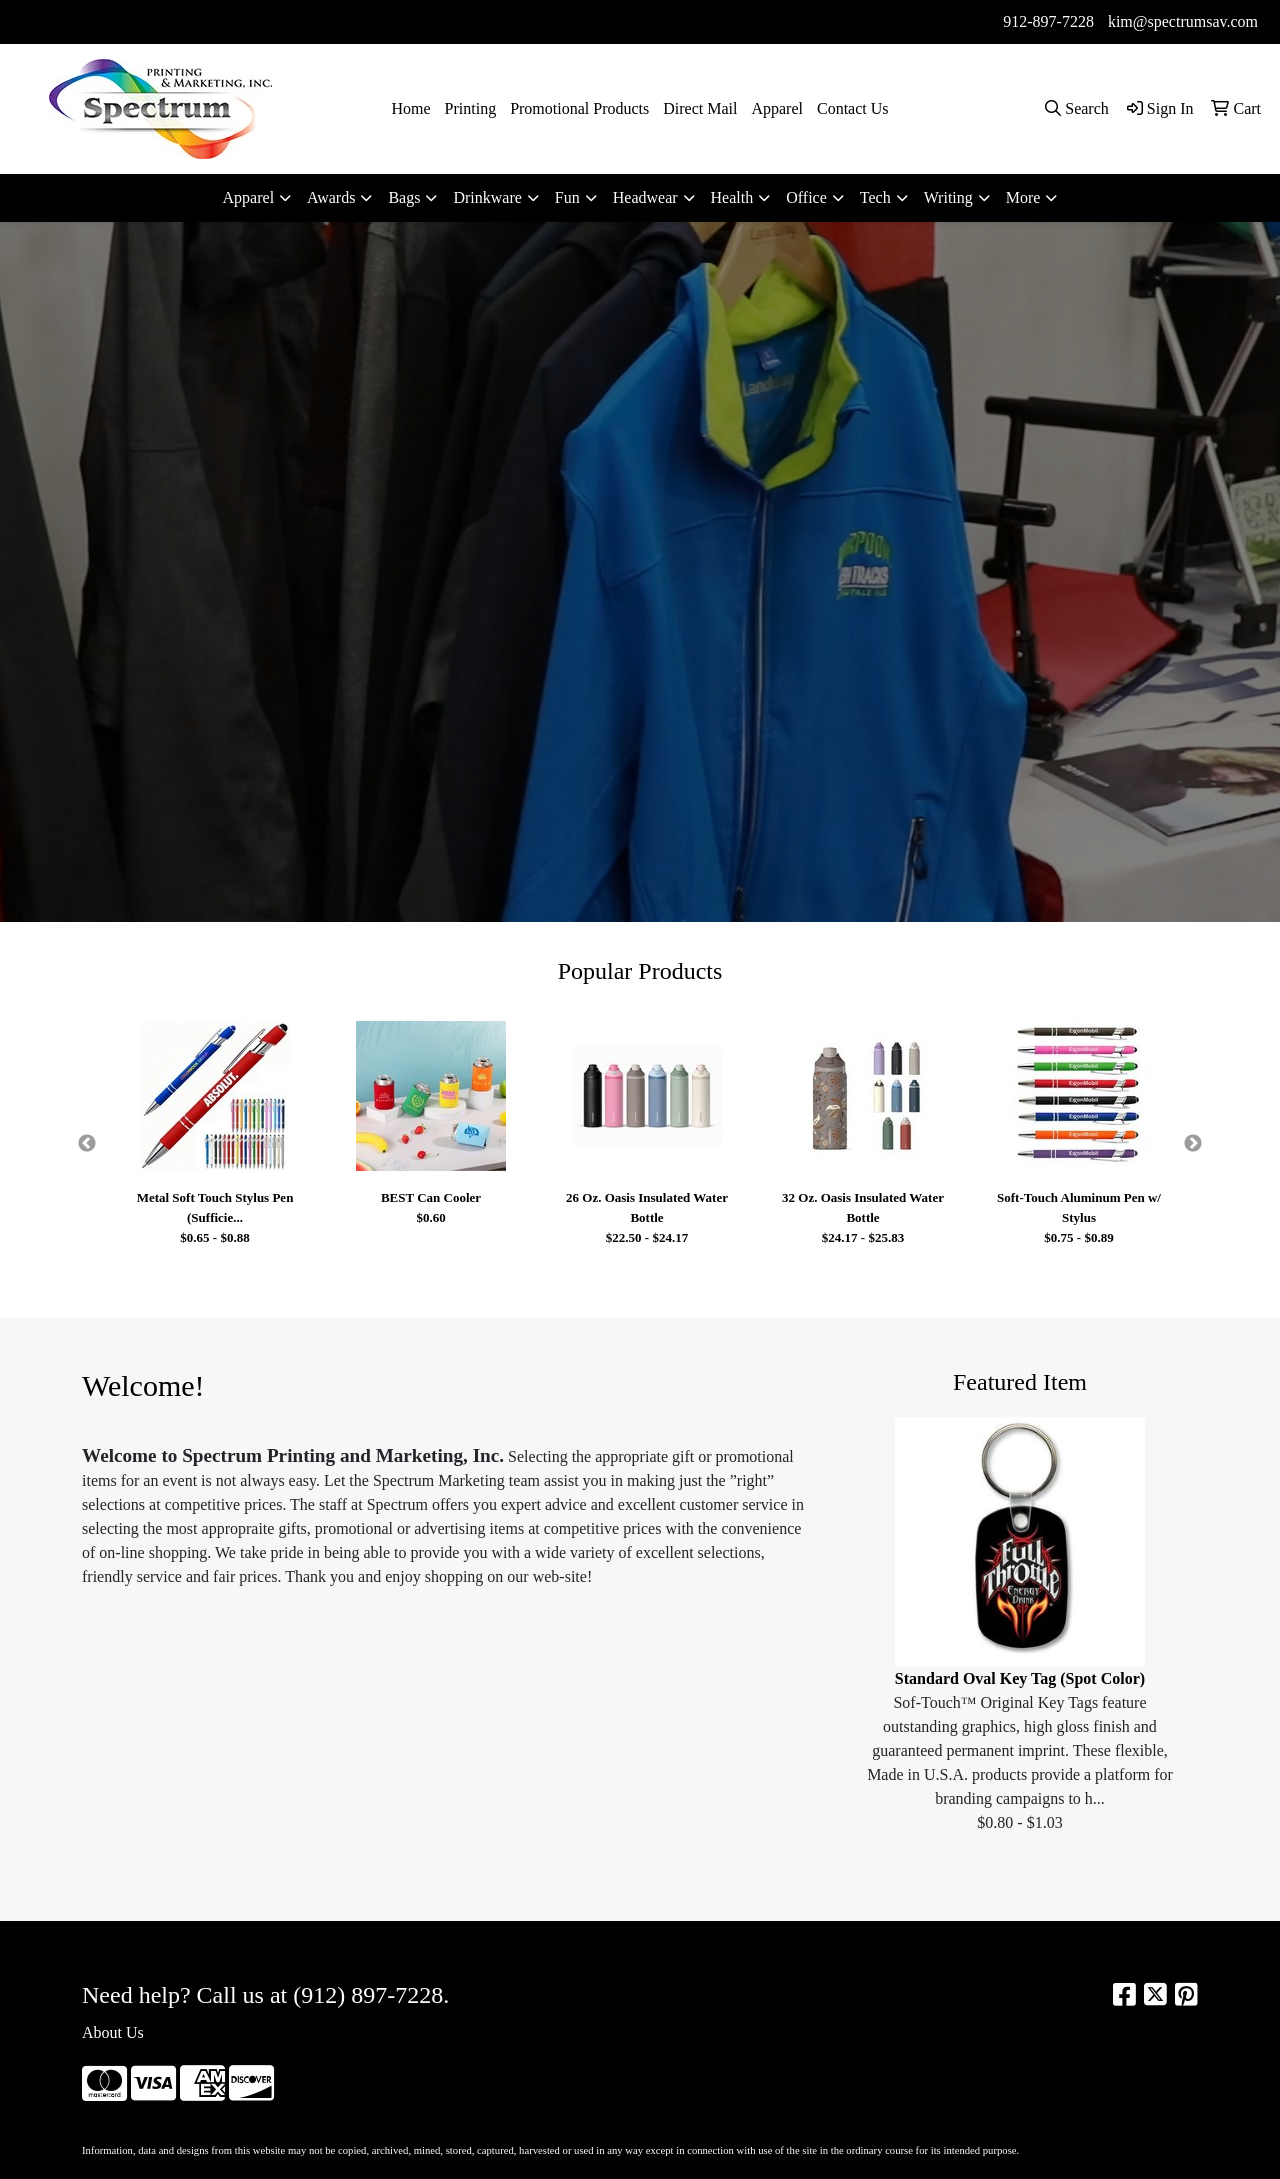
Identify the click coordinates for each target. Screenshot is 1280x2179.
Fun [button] (567, 197)
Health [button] (732, 197)
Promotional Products (579, 108)
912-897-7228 (1048, 21)
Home (410, 108)
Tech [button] (875, 197)
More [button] (1023, 197)
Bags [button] (404, 197)
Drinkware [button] (487, 197)
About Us (113, 2032)
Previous (87, 1144)
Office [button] (806, 197)
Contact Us (853, 108)
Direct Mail (700, 108)
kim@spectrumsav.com (1183, 21)
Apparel (777, 108)
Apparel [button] (249, 197)
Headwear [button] (645, 197)
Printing (471, 108)
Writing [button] (948, 197)
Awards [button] (331, 197)
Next (1193, 1144)
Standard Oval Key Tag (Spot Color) (1020, 1678)
